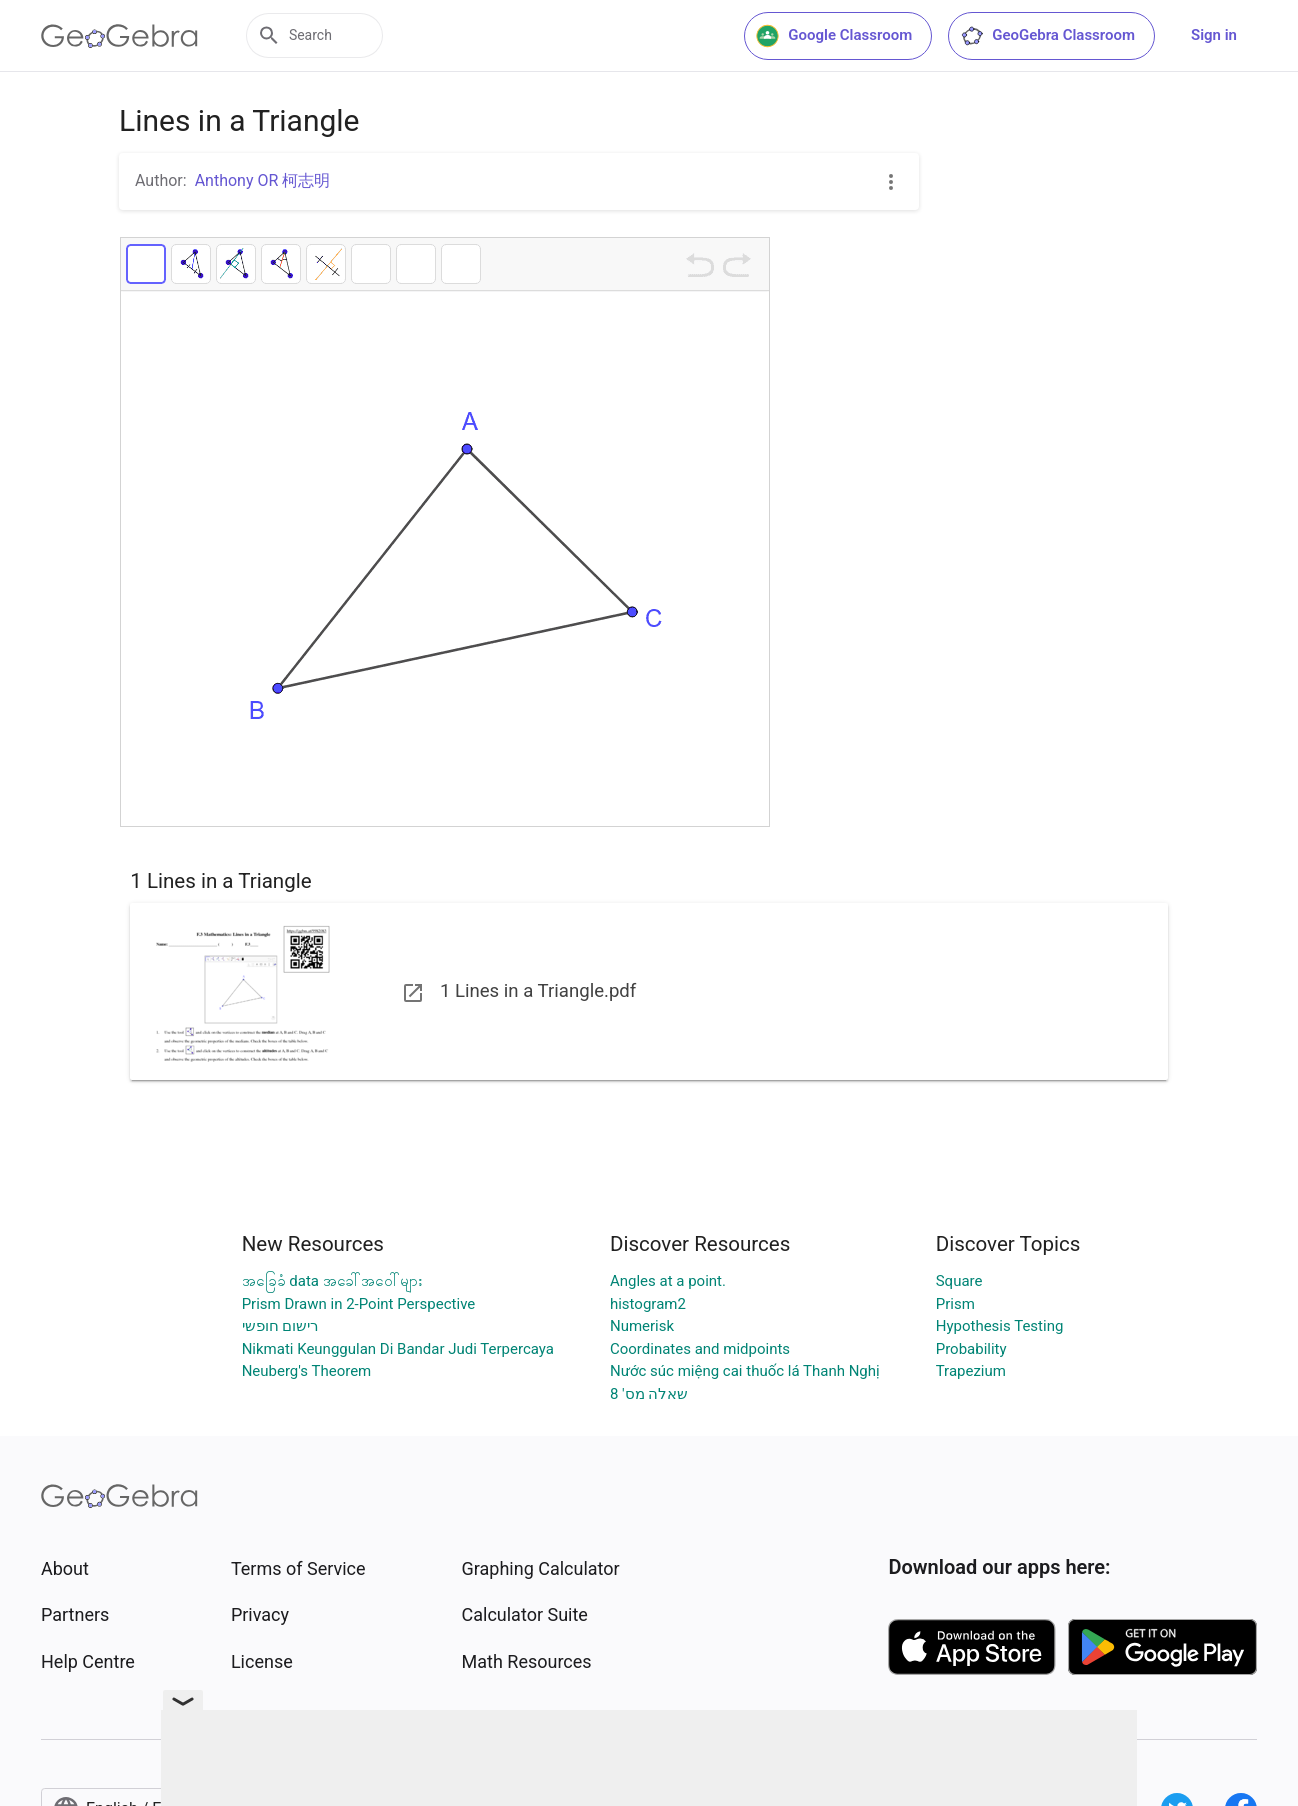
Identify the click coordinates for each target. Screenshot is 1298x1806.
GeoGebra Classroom (1047, 36)
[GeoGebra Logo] (119, 36)
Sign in (1214, 35)
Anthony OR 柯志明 (263, 180)
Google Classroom (834, 36)
